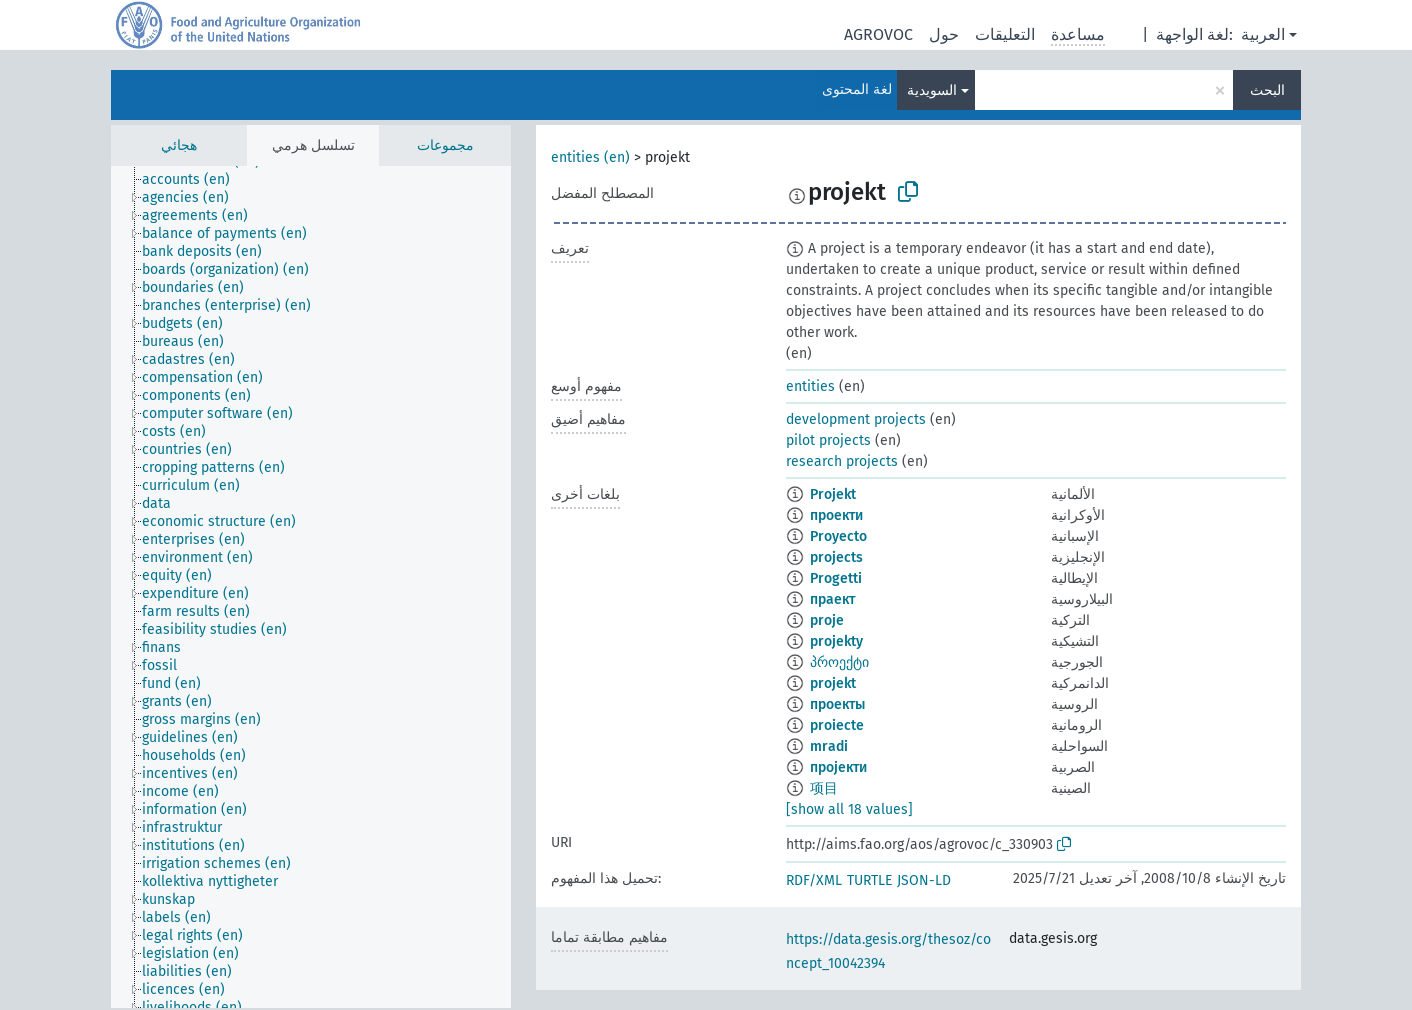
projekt (833, 683)
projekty (836, 641)
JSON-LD (924, 880)
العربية (1263, 34)
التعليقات (1005, 34)
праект (832, 599)
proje (827, 620)
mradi (829, 746)
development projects (856, 419)
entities (810, 386)
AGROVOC (878, 34)
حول (944, 34)
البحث (1267, 90)
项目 (824, 788)
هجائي (179, 145)
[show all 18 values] (849, 809)
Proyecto (838, 536)
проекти (836, 515)
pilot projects (828, 440)
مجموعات (445, 145)
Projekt (833, 494)
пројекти (838, 767)
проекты (837, 704)
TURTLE (869, 880)
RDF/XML (814, 880)
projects (836, 557)
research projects (842, 461)
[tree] (311, 587)
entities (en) (590, 157)
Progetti (836, 578)
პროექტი (839, 662)
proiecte (837, 725)
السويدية (932, 90)
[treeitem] (194, 180)
